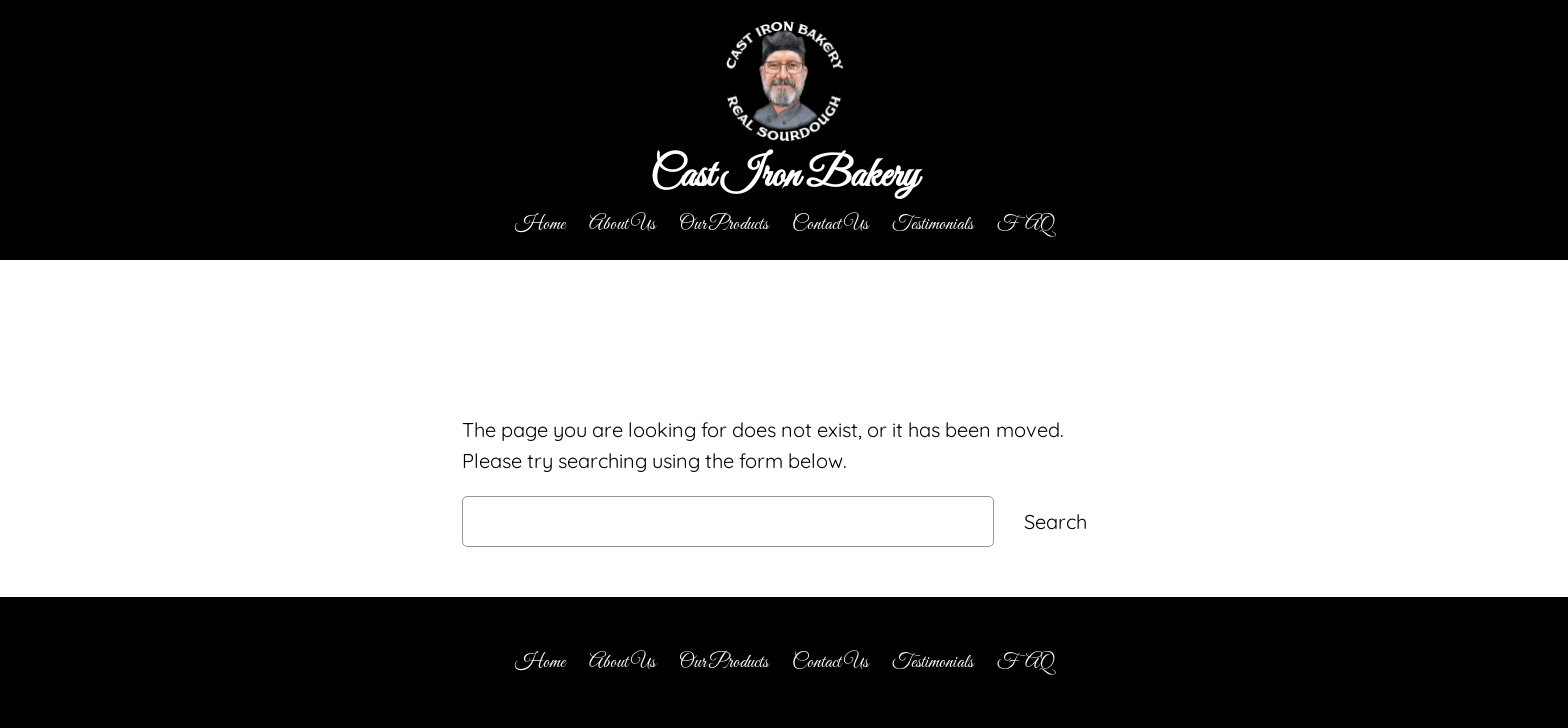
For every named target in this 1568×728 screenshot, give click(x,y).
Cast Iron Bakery (784, 176)
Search (1055, 521)
